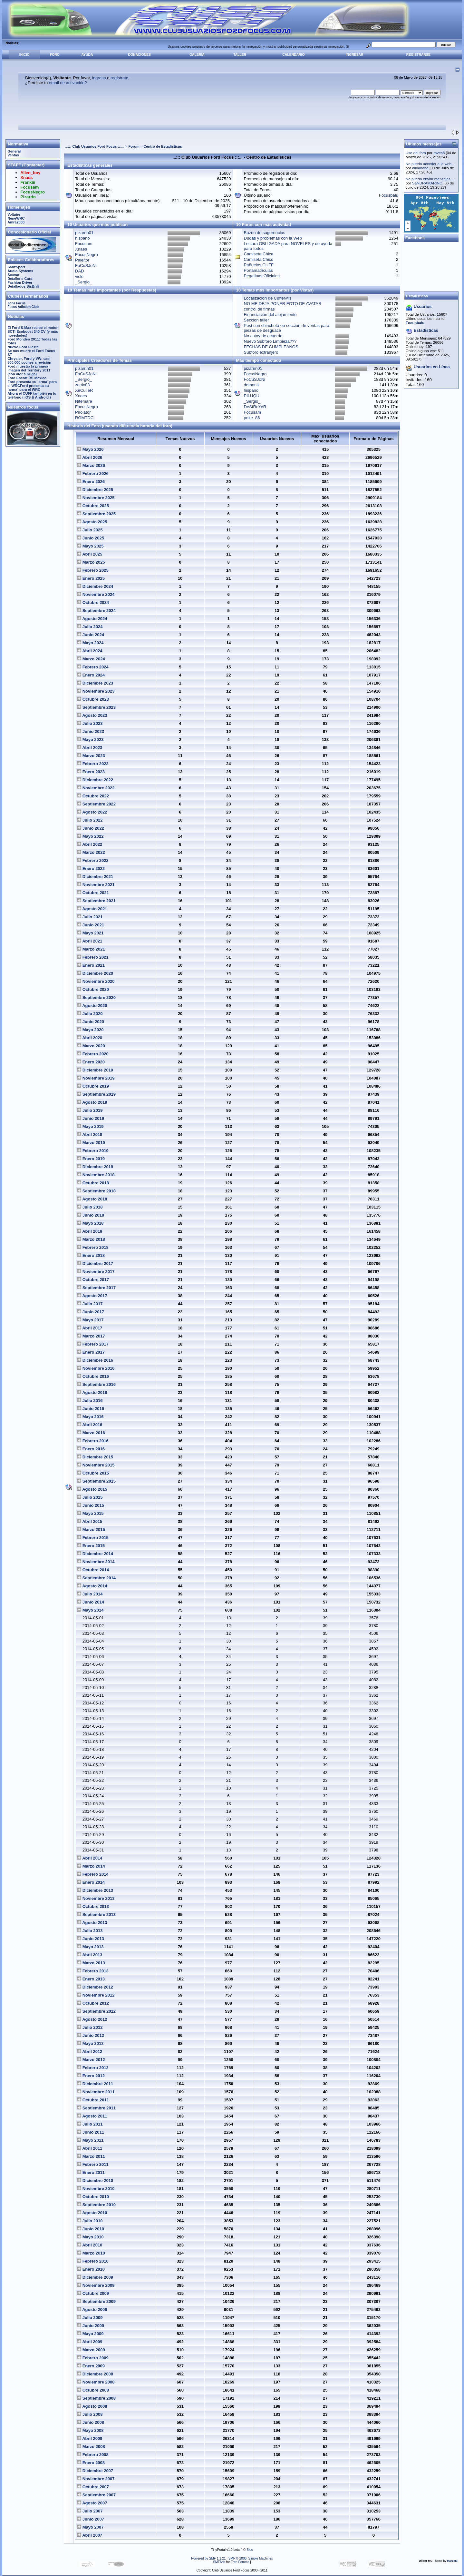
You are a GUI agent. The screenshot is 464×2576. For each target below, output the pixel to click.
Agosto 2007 (92, 2503)
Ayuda (87, 54)
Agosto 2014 (92, 1586)
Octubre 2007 (93, 2486)
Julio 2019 (89, 1110)
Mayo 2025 (90, 546)
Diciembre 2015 (95, 1457)
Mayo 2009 (90, 2333)
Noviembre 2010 (95, 2188)
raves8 (439, 153)
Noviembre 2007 (95, 2478)
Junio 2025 (90, 538)
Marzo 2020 (91, 1045)
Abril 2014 (89, 1858)
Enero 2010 (91, 2269)
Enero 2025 (91, 578)
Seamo (13, 275)
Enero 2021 (91, 965)
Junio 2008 (90, 2422)
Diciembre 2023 (95, 683)
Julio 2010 (89, 2220)
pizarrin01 (84, 232)
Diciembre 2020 (95, 973)
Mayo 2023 (90, 739)
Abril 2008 (89, 2438)
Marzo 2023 (91, 755)
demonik (252, 384)
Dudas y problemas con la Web (273, 238)
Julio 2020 (89, 1013)
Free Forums (240, 2562)
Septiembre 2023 (96, 707)
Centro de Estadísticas (162, 146)
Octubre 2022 (93, 796)
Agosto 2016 (92, 1392)
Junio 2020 (90, 1021)
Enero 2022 (91, 868)
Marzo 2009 (91, 2349)
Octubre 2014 (93, 1569)
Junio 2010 (90, 2228)
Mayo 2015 (90, 1513)
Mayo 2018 (90, 1223)
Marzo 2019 (91, 1142)
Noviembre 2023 (95, 691)
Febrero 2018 (93, 1247)
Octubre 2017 (93, 1279)
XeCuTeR (84, 390)
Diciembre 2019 (95, 1070)
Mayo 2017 (90, 1320)
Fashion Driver (19, 282)
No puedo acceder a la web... (430, 164)
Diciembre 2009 (95, 2277)
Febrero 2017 (93, 1344)
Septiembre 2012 (96, 2011)
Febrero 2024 (93, 667)
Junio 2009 (90, 2325)
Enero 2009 (91, 2366)
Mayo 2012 (90, 2043)
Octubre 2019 (93, 1086)
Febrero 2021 (93, 957)
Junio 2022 (90, 828)
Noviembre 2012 (95, 1995)
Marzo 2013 (91, 1962)
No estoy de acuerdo (263, 335)
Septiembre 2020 (96, 997)
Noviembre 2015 (95, 1465)
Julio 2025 (89, 530)
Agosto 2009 (92, 2309)
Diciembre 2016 (95, 1360)
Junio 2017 (90, 1311)
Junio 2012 (90, 2035)
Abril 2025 (89, 554)
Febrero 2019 (93, 1150)
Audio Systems (20, 271)
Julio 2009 (89, 2317)
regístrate (119, 77)
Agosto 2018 (92, 1199)
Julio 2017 (89, 1303)
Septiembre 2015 (96, 1481)
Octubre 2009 (93, 2293)
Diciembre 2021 (95, 876)
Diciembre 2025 (95, 489)
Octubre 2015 (93, 1473)
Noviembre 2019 (95, 1078)
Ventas (13, 155)
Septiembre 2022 (96, 804)
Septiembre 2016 (96, 1384)
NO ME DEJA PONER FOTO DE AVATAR (283, 303)
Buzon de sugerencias (264, 232)
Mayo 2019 (90, 1126)
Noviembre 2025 (95, 497)
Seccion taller (256, 320)
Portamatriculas (258, 270)
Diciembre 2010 (95, 2180)
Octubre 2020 (93, 989)
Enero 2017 (91, 1352)
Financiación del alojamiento (270, 314)
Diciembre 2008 (95, 2374)
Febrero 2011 (93, 2164)
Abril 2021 (89, 941)
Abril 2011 (89, 2148)
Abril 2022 (89, 844)
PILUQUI (252, 395)
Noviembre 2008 (95, 2382)
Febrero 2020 (93, 1053)
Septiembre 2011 (96, 2108)
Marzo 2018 (91, 1239)
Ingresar (354, 54)
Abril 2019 (89, 1134)
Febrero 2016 (93, 1440)
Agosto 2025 (92, 521)
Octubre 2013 (93, 1906)
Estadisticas (426, 330)
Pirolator (83, 412)
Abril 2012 (89, 2051)
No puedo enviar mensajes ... (430, 179)
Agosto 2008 (92, 2406)
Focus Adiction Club (23, 307)
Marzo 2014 (91, 1866)
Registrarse (418, 54)
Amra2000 (15, 222)
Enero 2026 (91, 481)
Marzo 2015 (91, 1529)
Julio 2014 (89, 1594)
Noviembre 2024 (95, 594)
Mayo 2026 (90, 449)
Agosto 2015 (92, 1489)
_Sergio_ (83, 282)
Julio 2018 (89, 1207)
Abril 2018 (89, 1231)
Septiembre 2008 (96, 2398)
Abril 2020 (89, 1037)
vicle (79, 276)
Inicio (24, 54)
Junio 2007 (90, 2519)
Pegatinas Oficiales (262, 275)
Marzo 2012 (91, 2059)
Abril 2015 (89, 1521)
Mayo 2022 (90, 836)
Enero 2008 (91, 2462)
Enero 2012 (91, 2075)
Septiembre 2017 (96, 1287)
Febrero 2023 (93, 763)
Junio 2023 (90, 731)
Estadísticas (417, 296)
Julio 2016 (89, 1400)
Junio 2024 (90, 634)
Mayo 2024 (90, 642)
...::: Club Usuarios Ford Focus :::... (94, 146)
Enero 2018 (91, 1255)
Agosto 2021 (92, 908)
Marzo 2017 (91, 1336)
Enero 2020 (91, 1062)
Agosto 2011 (92, 2116)
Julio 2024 (89, 626)
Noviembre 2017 (95, 1271)
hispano (82, 238)
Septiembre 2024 (96, 610)
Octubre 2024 (93, 602)
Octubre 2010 (93, 2196)
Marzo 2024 (91, 658)
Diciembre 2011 (95, 2083)
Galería (197, 54)
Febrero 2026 (93, 473)
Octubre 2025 (93, 505)
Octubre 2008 (93, 2390)
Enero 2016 (91, 1448)
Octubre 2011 (93, 2099)
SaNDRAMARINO (427, 183)
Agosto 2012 (92, 2019)
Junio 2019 (90, 1118)
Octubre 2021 (93, 892)
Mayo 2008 (90, 2430)
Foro (55, 54)
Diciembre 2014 (95, 1553)
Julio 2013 (89, 1930)
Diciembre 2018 (95, 1166)
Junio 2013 (90, 1938)
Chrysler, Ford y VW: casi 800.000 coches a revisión (29, 360)
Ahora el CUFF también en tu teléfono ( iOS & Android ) (31, 395)
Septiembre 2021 (96, 900)
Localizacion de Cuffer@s (268, 298)
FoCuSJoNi (85, 265)
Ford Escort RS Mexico (26, 378)
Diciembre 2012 (95, 1987)
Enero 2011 (91, 2172)
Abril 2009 (89, 2341)
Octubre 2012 (93, 2003)
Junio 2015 (90, 1505)
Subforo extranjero (261, 352)
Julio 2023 (89, 723)
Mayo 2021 (90, 933)
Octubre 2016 (93, 1376)
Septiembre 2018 (96, 1191)
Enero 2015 (91, 1545)
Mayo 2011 (90, 2140)
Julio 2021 (89, 916)
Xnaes (81, 249)
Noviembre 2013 (95, 1898)
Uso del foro (416, 153)
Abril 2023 (89, 747)
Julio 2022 (89, 820)
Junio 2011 (90, 2132)
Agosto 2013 (92, 1922)
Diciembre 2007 (95, 2470)
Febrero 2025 (93, 570)
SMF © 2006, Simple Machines (250, 2558)
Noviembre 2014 (95, 1561)
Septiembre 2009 (96, 2301)
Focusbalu (388, 195)
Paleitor (82, 260)
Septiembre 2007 (96, 2494)
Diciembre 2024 (95, 586)
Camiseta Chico (259, 259)
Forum (133, 146)
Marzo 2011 (91, 2156)
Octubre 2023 (93, 699)
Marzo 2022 (91, 852)
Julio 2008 (89, 2414)
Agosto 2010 (92, 2212)
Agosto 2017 (92, 1295)
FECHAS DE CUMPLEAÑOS (271, 346)
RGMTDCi (84, 417)
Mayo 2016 (90, 1416)
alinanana (420, 168)
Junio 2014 (90, 1602)
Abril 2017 (89, 1328)
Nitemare (83, 401)
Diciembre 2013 (95, 1890)
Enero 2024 (91, 675)
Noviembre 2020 (95, 981)
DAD (79, 271)
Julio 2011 (89, 2124)
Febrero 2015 (93, 1537)
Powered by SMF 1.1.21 (208, 2558)
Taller (239, 54)
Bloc (250, 2549)
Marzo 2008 (91, 2446)
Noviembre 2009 (95, 2285)
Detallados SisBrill (23, 286)
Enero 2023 (91, 771)
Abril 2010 (89, 2245)
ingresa (99, 77)
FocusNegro (86, 254)
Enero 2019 (91, 1158)
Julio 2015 (89, 1497)
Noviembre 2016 (95, 1368)
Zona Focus (16, 303)
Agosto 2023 (92, 715)
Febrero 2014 (93, 1874)
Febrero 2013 (93, 1971)
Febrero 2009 (93, 2357)
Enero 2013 (91, 1979)
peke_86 (252, 417)
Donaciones (139, 54)
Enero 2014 (91, 1882)
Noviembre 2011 (95, 2091)
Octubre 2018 (93, 1182)
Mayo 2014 (90, 1610)
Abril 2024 (89, 650)
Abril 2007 (89, 2535)
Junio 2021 (90, 925)
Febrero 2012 (93, 2067)
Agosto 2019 (92, 1102)
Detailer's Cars (19, 279)
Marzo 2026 (91, 465)
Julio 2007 (89, 2511)
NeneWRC (15, 218)
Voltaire (13, 214)
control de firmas (259, 309)
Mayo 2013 (90, 1946)
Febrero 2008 (93, 2454)
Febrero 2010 (93, 2261)
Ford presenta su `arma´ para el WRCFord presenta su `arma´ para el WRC (32, 385)
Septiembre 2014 (96, 1577)
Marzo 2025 (91, 562)
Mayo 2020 (90, 1029)
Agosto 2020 (92, 1005)
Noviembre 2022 (95, 787)
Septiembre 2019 (96, 1094)
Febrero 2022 (93, 860)
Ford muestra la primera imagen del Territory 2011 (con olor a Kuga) (28, 370)
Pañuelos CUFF (259, 264)
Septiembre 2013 (96, 1914)
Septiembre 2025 (96, 513)
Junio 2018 (90, 1215)
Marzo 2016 (91, 1432)
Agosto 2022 (92, 812)
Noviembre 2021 (95, 884)
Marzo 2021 (91, 949)
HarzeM (452, 2560)
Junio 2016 (90, 1408)
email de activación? (68, 82)
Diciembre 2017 (95, 1263)
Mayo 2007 (90, 2527)
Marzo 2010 (91, 2253)
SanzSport (16, 267)
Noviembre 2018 (95, 1174)
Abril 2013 (89, 1954)
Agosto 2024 (92, 618)
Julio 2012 (89, 2027)
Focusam (83, 243)
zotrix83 (82, 384)
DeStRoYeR (255, 406)
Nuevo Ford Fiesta (22, 347)
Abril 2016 (89, 1424)
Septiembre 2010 (96, 2204)
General (14, 151)
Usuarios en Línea (432, 366)
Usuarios (423, 306)
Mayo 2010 (90, 2237)
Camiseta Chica (259, 254)
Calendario (293, 54)
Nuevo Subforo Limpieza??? (270, 341)
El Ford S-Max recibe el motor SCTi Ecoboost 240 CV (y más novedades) (32, 331)
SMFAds (219, 2562)
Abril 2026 (89, 457)
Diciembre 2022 (95, 779)
